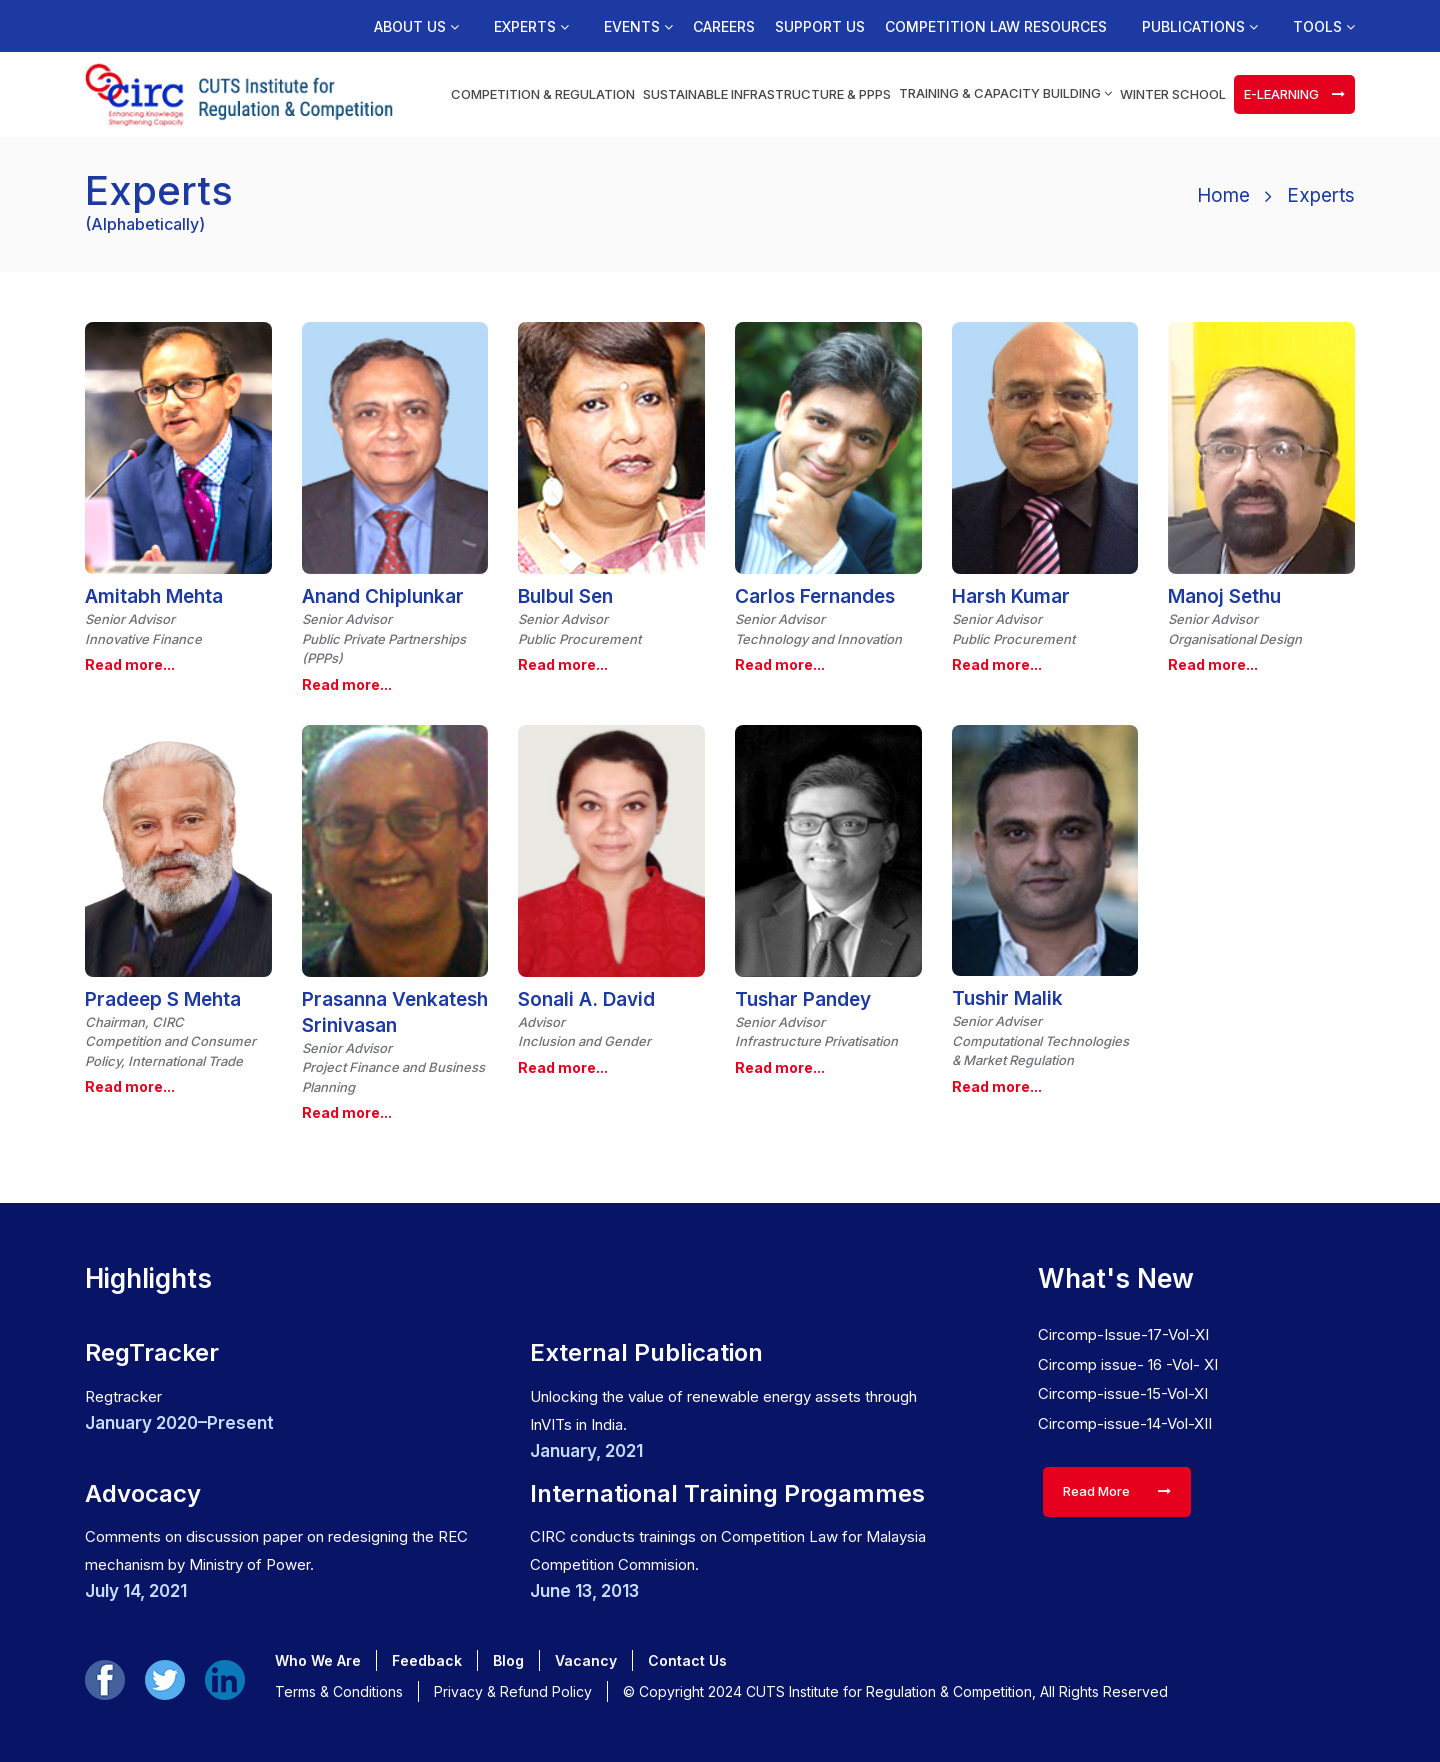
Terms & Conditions (339, 1691)
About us (416, 27)
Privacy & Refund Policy (513, 1691)
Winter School (1173, 94)
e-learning (1294, 94)
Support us (820, 27)
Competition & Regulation (543, 94)
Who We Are (318, 1660)
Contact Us (687, 1660)
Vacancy (586, 1660)
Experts (531, 27)
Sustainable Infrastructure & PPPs (767, 94)
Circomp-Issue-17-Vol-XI (1123, 1334)
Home (1223, 195)
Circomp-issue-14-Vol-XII (1125, 1423)
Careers (724, 27)
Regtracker (123, 1396)
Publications (1200, 27)
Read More (1117, 1491)
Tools (1324, 27)
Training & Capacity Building (1005, 93)
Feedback (427, 1660)
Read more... (130, 664)
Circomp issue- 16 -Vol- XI (1128, 1364)
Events (638, 27)
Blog (508, 1660)
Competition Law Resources (996, 27)
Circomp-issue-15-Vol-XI (1123, 1393)
